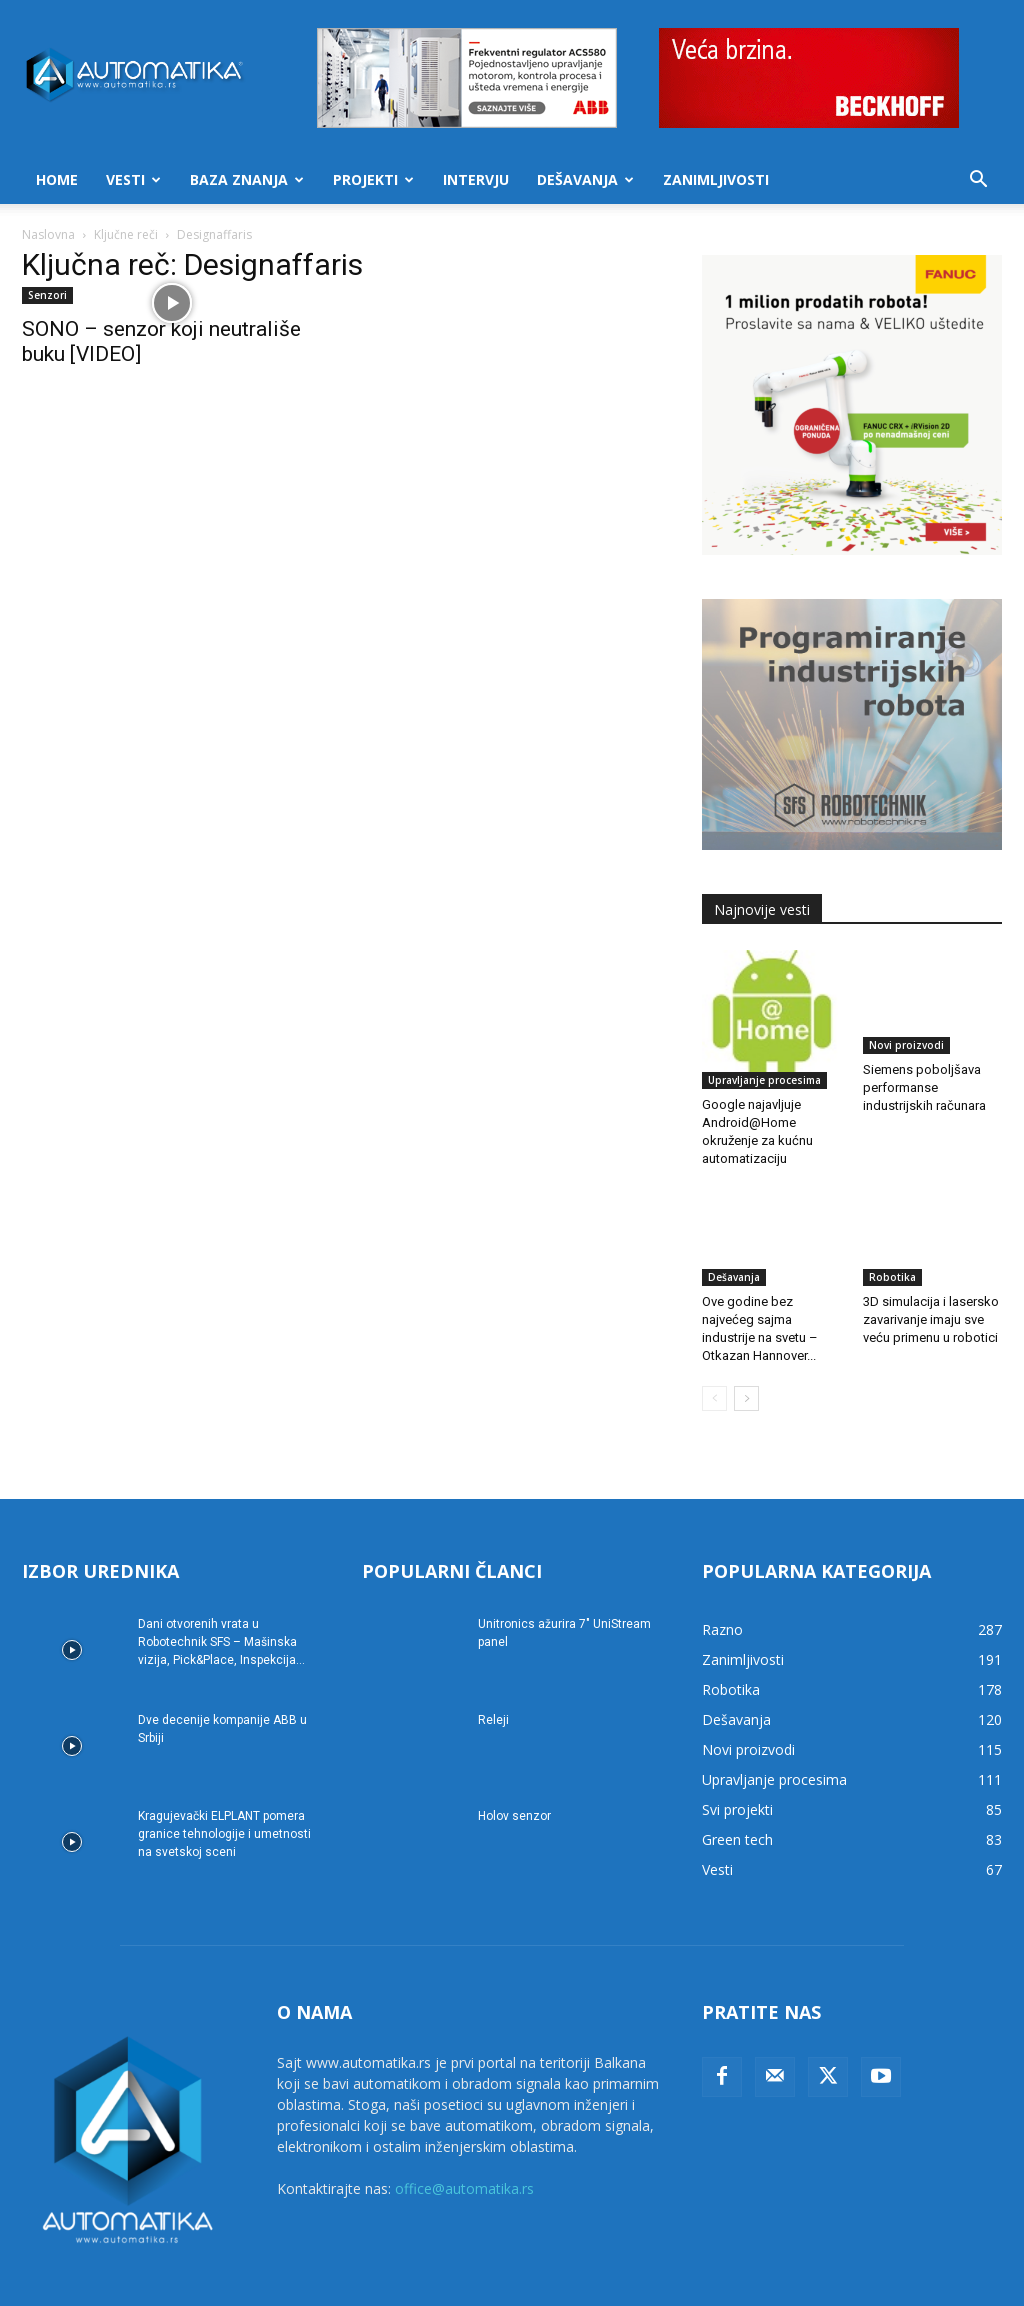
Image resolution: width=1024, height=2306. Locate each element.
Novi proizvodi (906, 1036)
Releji (493, 1676)
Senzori (47, 295)
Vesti (133, 179)
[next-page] (746, 1354)
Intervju (476, 179)
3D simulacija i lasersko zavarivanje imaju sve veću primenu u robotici (931, 1275)
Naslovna (48, 234)
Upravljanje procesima (764, 1036)
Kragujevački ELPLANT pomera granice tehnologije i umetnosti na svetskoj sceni (224, 1790)
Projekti (373, 179)
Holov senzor (514, 1772)
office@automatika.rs (464, 2144)
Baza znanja (247, 179)
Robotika (892, 1233)
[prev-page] (714, 1354)
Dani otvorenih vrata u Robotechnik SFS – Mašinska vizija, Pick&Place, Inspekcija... (221, 1598)
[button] (978, 181)
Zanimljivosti (716, 179)
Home (57, 179)
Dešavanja (585, 179)
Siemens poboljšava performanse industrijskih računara (924, 1078)
